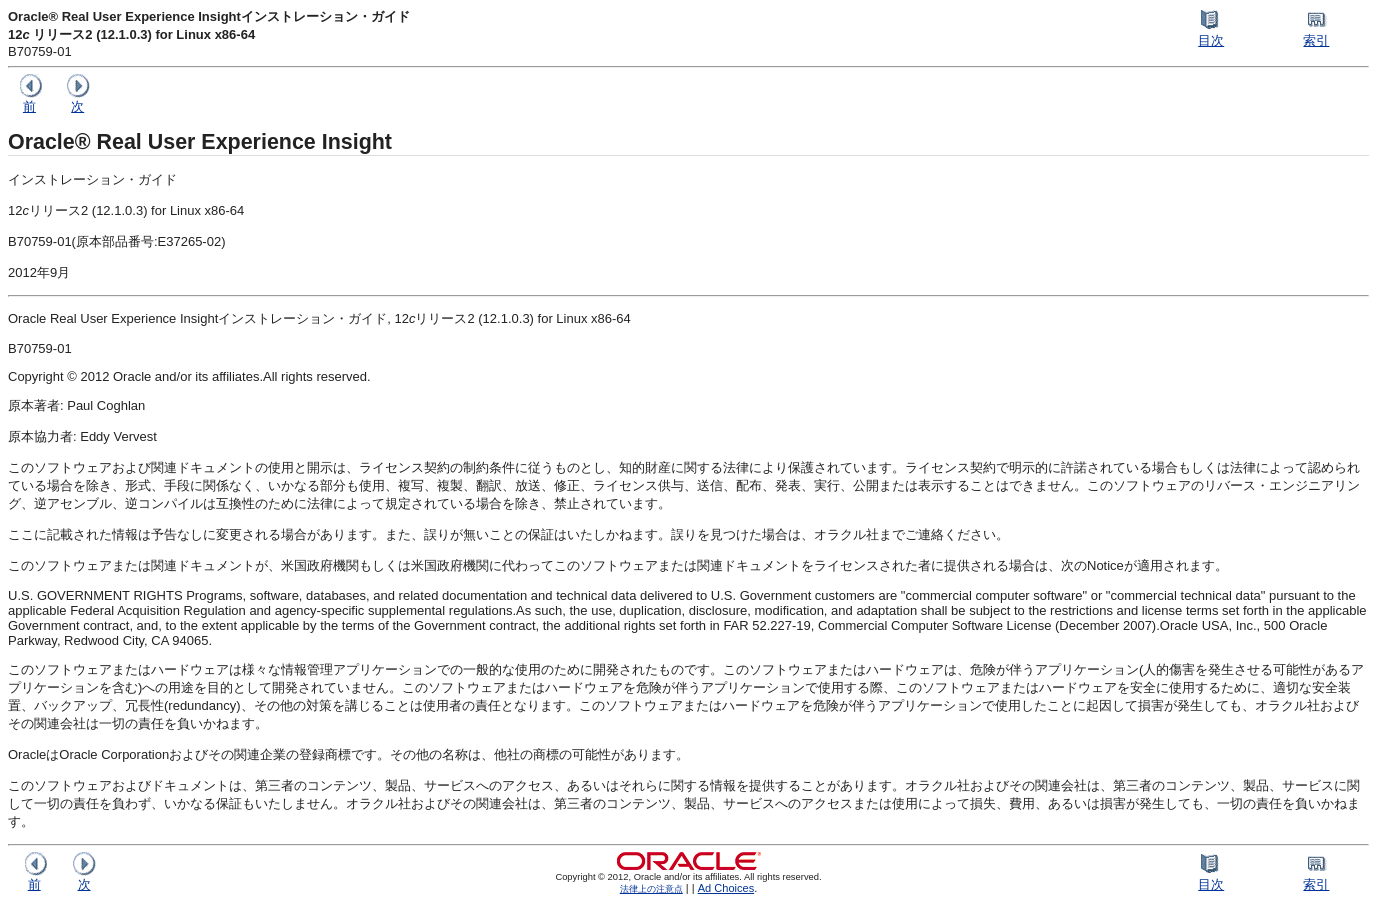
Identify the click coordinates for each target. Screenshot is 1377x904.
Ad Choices (726, 888)
